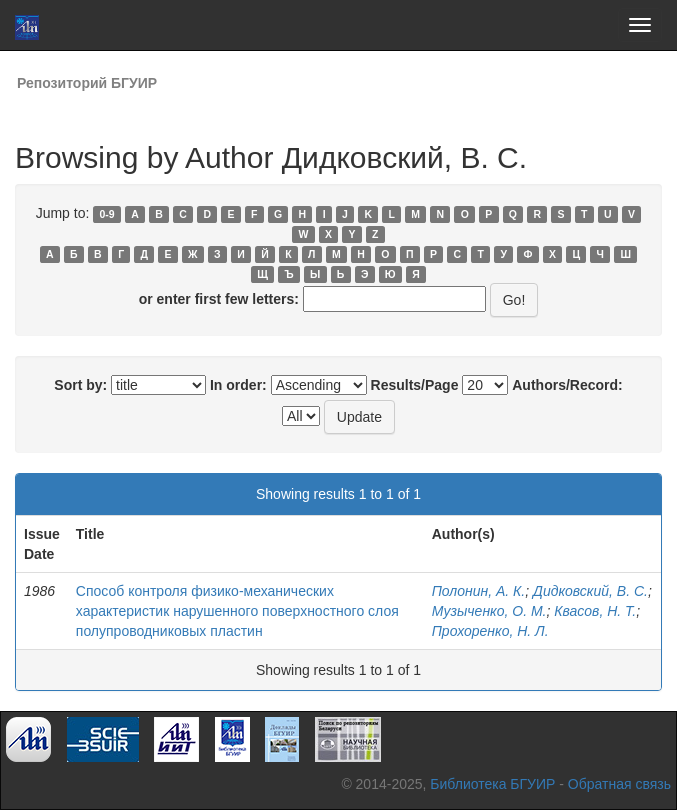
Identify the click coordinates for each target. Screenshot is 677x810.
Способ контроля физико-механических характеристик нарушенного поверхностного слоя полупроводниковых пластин (237, 611)
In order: (238, 385)
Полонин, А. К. (479, 591)
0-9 (107, 214)
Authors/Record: (567, 385)
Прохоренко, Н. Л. (490, 631)
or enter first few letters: (219, 299)
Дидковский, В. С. (590, 591)
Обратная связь (619, 784)
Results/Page (415, 385)
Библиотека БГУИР (492, 784)
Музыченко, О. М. (489, 611)
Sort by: (80, 385)
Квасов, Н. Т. (595, 611)
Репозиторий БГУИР (87, 83)
